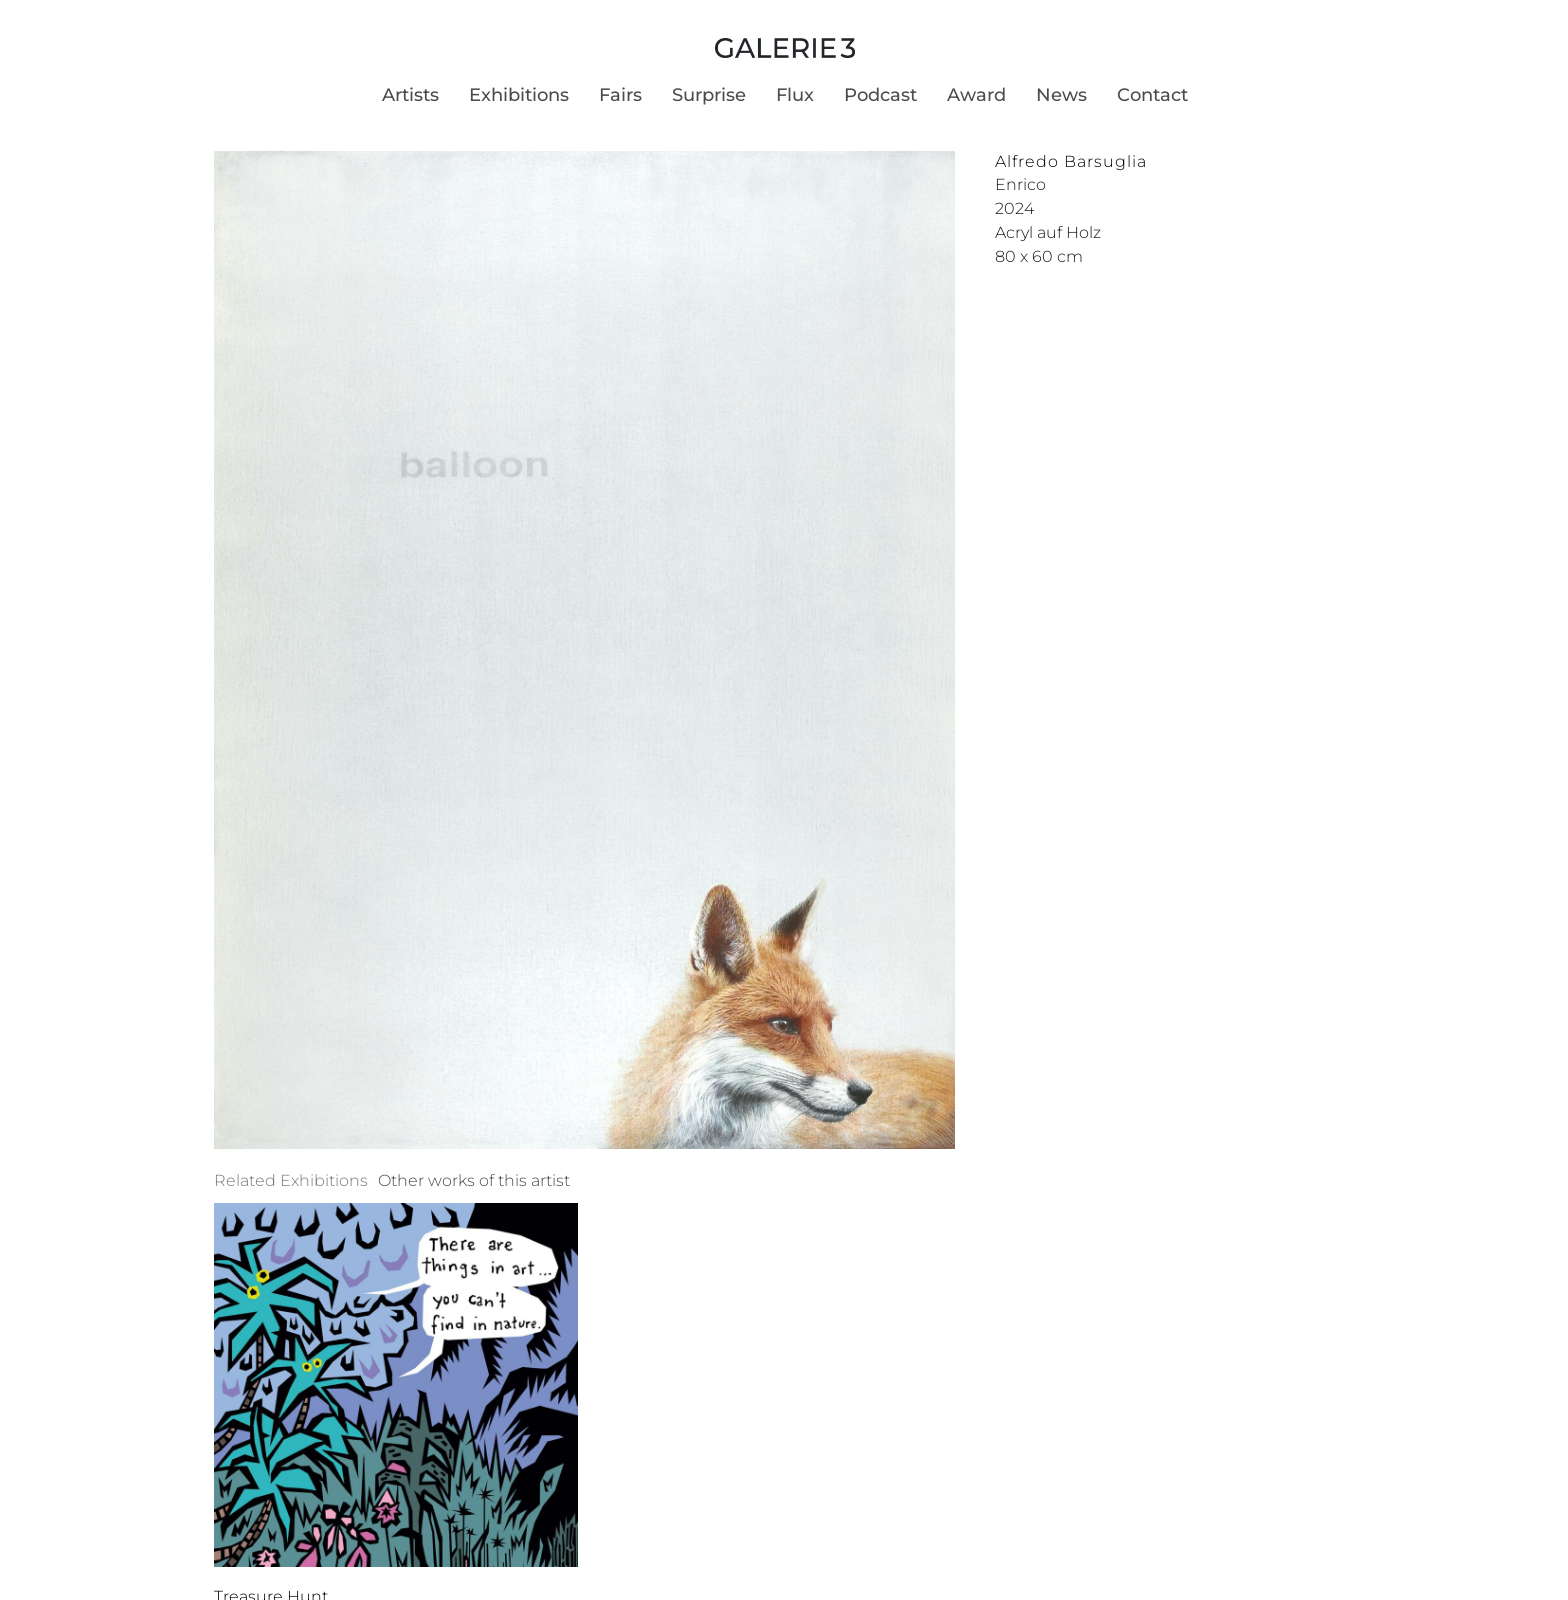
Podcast (880, 95)
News (1061, 95)
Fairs (620, 95)
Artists (410, 95)
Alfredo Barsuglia (1071, 161)
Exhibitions (519, 95)
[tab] (291, 1181)
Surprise (709, 95)
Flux (795, 95)
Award (976, 95)
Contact (1152, 95)
